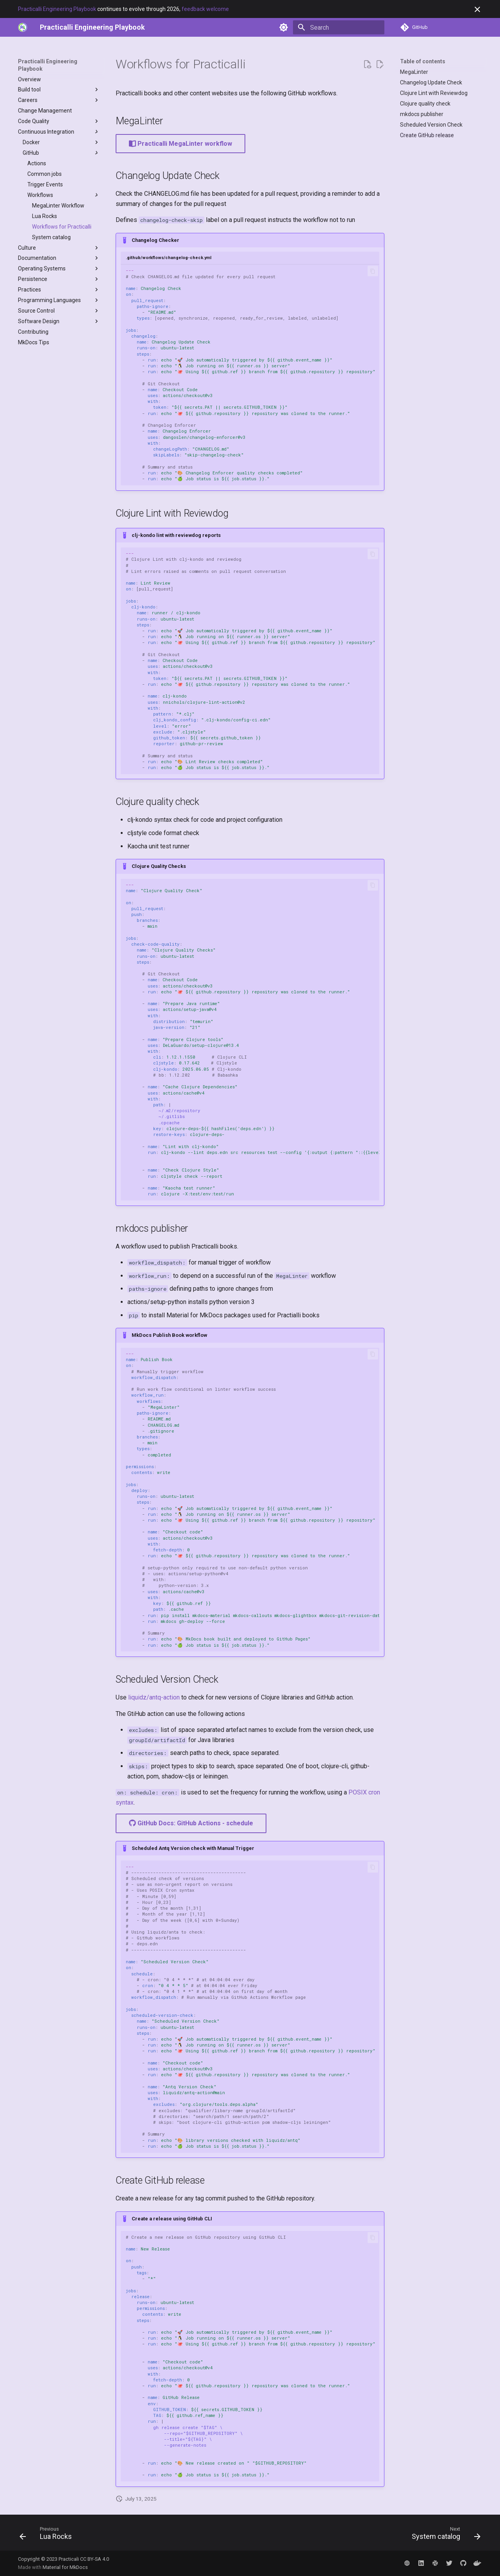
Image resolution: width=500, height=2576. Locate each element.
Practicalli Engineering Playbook (57, 9)
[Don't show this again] (477, 9)
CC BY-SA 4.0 (94, 2559)
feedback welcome (205, 9)
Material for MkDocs (65, 2567)
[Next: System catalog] (444, 2535)
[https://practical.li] (22, 27)
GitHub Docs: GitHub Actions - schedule (191, 1823)
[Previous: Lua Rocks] (48, 2535)
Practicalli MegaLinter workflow (180, 143)
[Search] (338, 27)
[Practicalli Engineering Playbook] (92, 27)
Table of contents (422, 61)
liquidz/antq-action (154, 1697)
